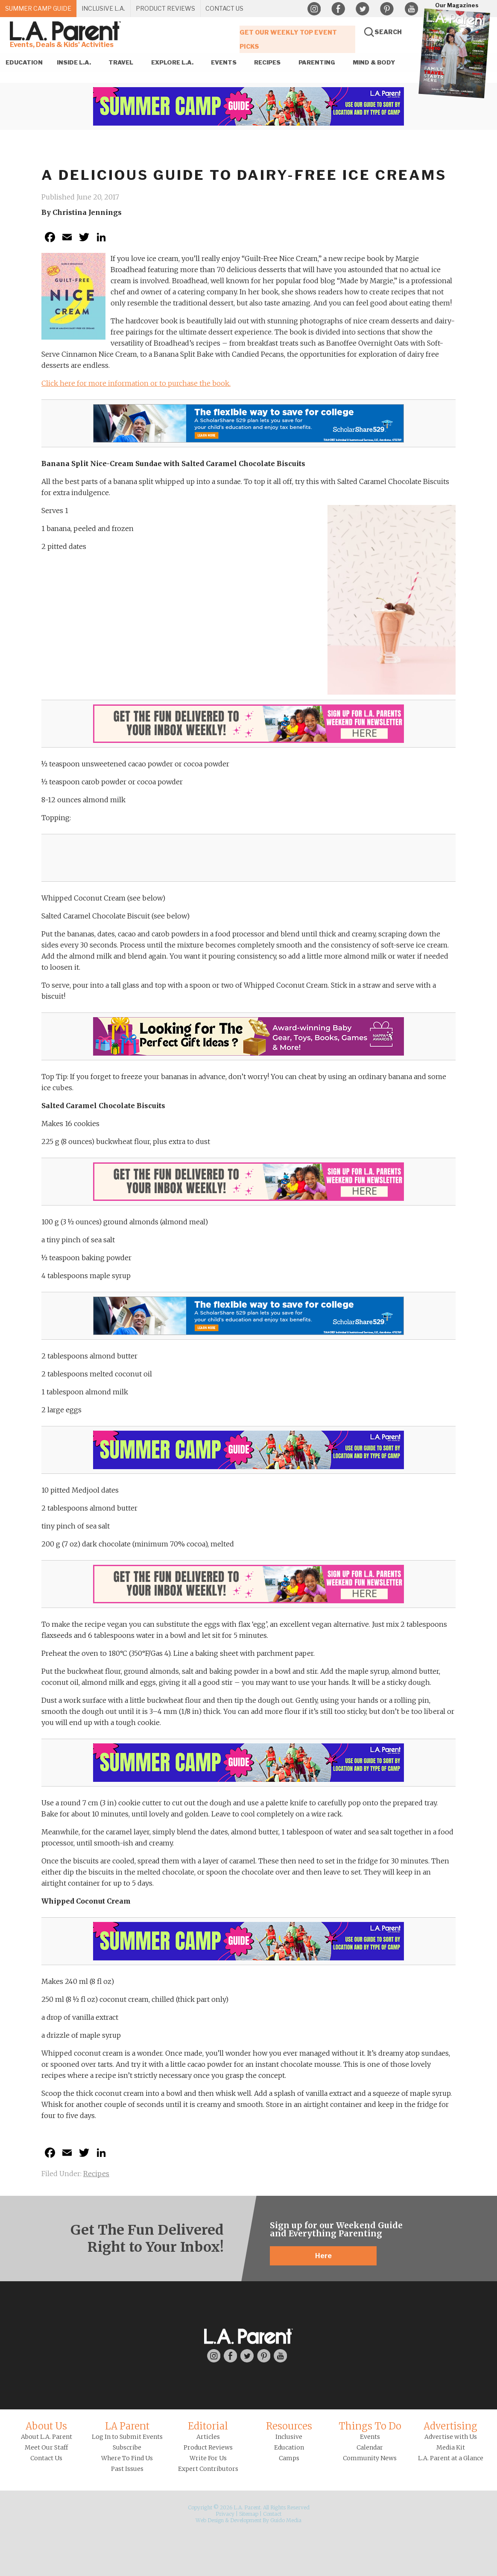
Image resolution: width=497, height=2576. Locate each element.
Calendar (370, 2447)
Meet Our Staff (46, 2447)
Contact (272, 2514)
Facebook (338, 9)
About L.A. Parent (46, 2437)
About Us (46, 2426)
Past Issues (127, 2469)
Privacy (225, 2514)
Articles (208, 2437)
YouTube (411, 9)
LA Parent (127, 2426)
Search (388, 31)
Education (289, 2447)
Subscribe (127, 2447)
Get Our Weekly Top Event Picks (288, 38)
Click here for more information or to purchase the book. (136, 383)
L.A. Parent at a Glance (450, 2458)
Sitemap (248, 2514)
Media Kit (450, 2447)
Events (370, 2437)
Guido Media (285, 2520)
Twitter (362, 9)
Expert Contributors (208, 2469)
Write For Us (208, 2458)
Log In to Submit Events (127, 2437)
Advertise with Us (450, 2437)
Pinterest (387, 9)
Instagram (314, 9)
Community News (370, 2458)
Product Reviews (208, 2447)
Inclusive (288, 2437)
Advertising (450, 2426)
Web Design (210, 2520)
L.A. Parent (67, 31)
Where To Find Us (127, 2458)
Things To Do (370, 2426)
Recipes (96, 2173)
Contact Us (46, 2458)
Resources (289, 2426)
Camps (289, 2458)
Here (323, 2256)
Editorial (208, 2426)
